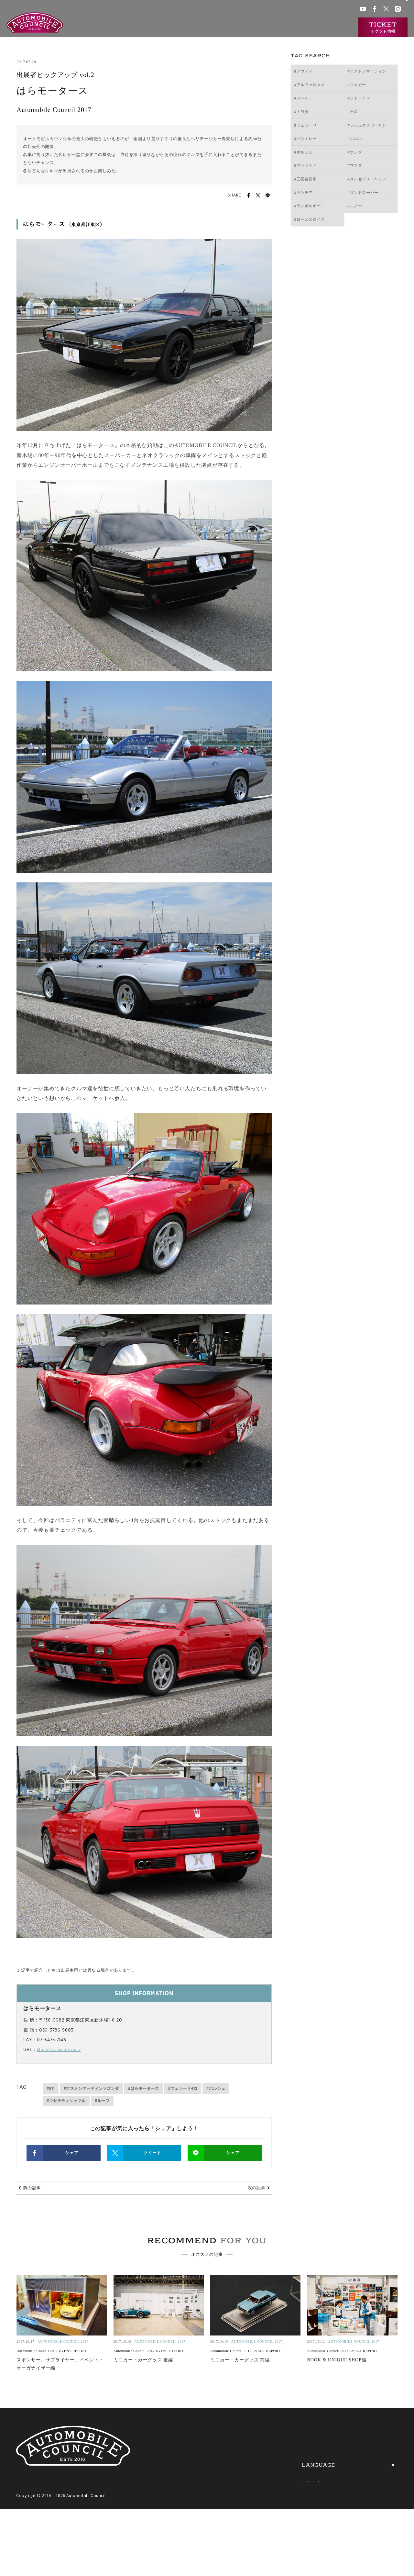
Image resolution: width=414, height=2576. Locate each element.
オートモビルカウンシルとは (141, 27)
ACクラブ (267, 9)
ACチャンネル (294, 9)
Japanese (298, 2515)
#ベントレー (305, 138)
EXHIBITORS (280, 2454)
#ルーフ (102, 2101)
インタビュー (334, 27)
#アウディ (303, 71)
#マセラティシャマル (66, 2101)
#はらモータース (143, 2088)
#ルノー (354, 206)
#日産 (352, 112)
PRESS (364, 2493)
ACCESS (368, 2474)
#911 (50, 2088)
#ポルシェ (215, 2088)
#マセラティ (305, 165)
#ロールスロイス (309, 219)
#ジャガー (356, 85)
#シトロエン (358, 98)
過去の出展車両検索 (260, 27)
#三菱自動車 (305, 179)
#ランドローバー (362, 193)
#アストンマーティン (367, 71)
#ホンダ (354, 152)
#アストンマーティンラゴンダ (91, 2088)
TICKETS (272, 2493)
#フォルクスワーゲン (367, 125)
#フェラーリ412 (182, 2088)
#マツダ (354, 165)
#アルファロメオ (309, 85)
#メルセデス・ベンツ (367, 179)
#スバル (301, 98)
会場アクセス (241, 9)
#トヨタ (301, 112)
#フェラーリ (305, 125)
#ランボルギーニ (309, 206)
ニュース (301, 27)
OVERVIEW (374, 2454)
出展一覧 (220, 27)
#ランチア (303, 193)
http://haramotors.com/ (63, 2049)
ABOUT (269, 2435)
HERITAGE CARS (289, 2474)
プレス (318, 9)
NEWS (363, 2435)
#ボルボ (354, 138)
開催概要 (191, 27)
